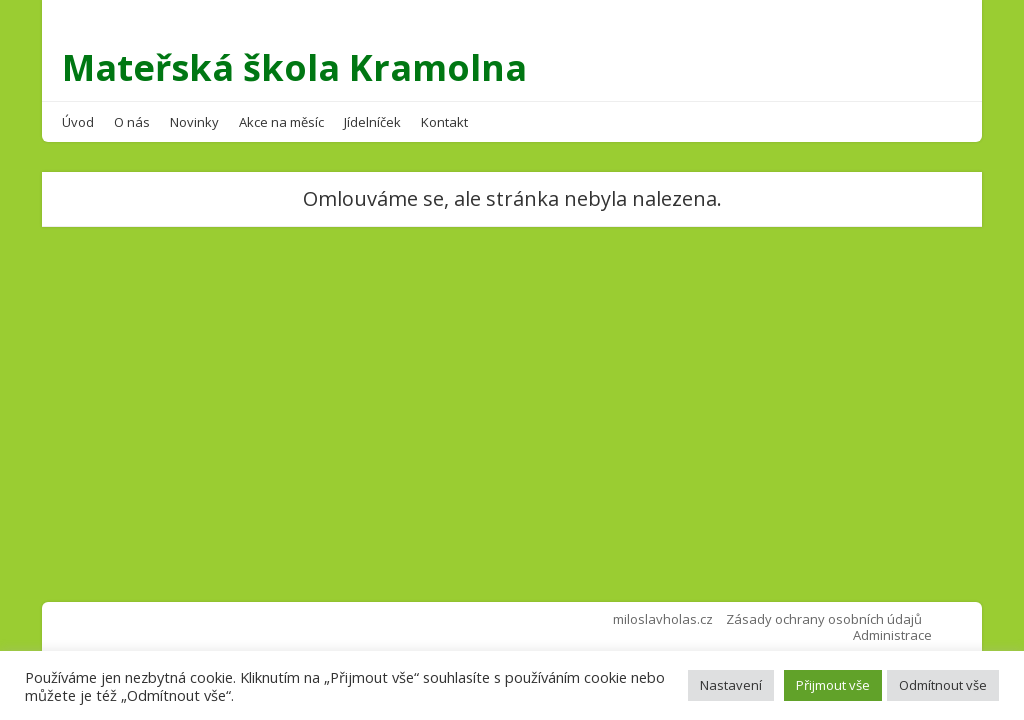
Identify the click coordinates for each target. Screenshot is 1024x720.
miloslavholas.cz (663, 619)
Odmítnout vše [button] (943, 685)
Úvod (78, 122)
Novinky (194, 122)
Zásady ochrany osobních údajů (824, 619)
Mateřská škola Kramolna (294, 67)
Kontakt (444, 122)
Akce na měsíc (281, 122)
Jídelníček (372, 122)
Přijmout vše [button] (833, 685)
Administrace (892, 635)
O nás (132, 122)
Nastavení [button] (731, 685)
